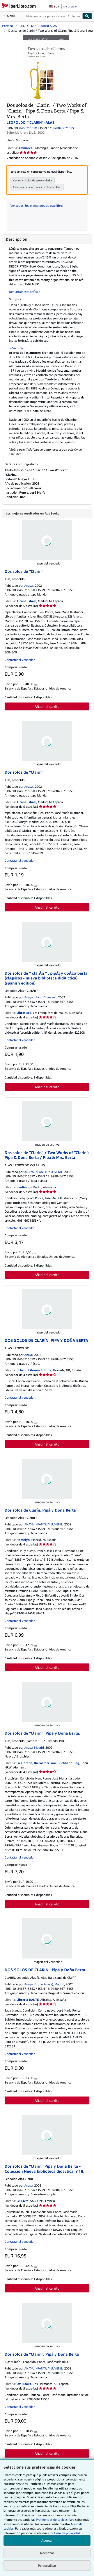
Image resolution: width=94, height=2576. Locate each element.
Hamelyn (23, 1540)
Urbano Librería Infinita (33, 1370)
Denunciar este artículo (24, 291)
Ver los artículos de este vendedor (32, 180)
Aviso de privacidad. (67, 2533)
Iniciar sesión (70, 6)
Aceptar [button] (47, 2540)
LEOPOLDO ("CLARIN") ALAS (30, 122)
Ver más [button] (17, 348)
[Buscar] (87, 16)
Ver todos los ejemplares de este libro (36, 205)
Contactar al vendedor (20, 660)
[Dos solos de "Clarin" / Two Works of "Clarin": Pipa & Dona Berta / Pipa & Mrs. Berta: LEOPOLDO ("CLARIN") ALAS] (46, 37)
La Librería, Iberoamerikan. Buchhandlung (47, 1763)
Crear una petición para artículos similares (37, 187)
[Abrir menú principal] (9, 16)
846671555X (28, 128)
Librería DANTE (27, 1999)
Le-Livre (22, 2201)
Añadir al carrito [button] (47, 706)
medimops (24, 1187)
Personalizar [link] (47, 2565)
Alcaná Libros (26, 601)
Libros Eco (23, 1012)
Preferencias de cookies (51, 2519)
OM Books (23, 2384)
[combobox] (53, 16)
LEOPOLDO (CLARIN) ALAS (38, 26)
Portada (7, 26)
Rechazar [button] (47, 2553)
